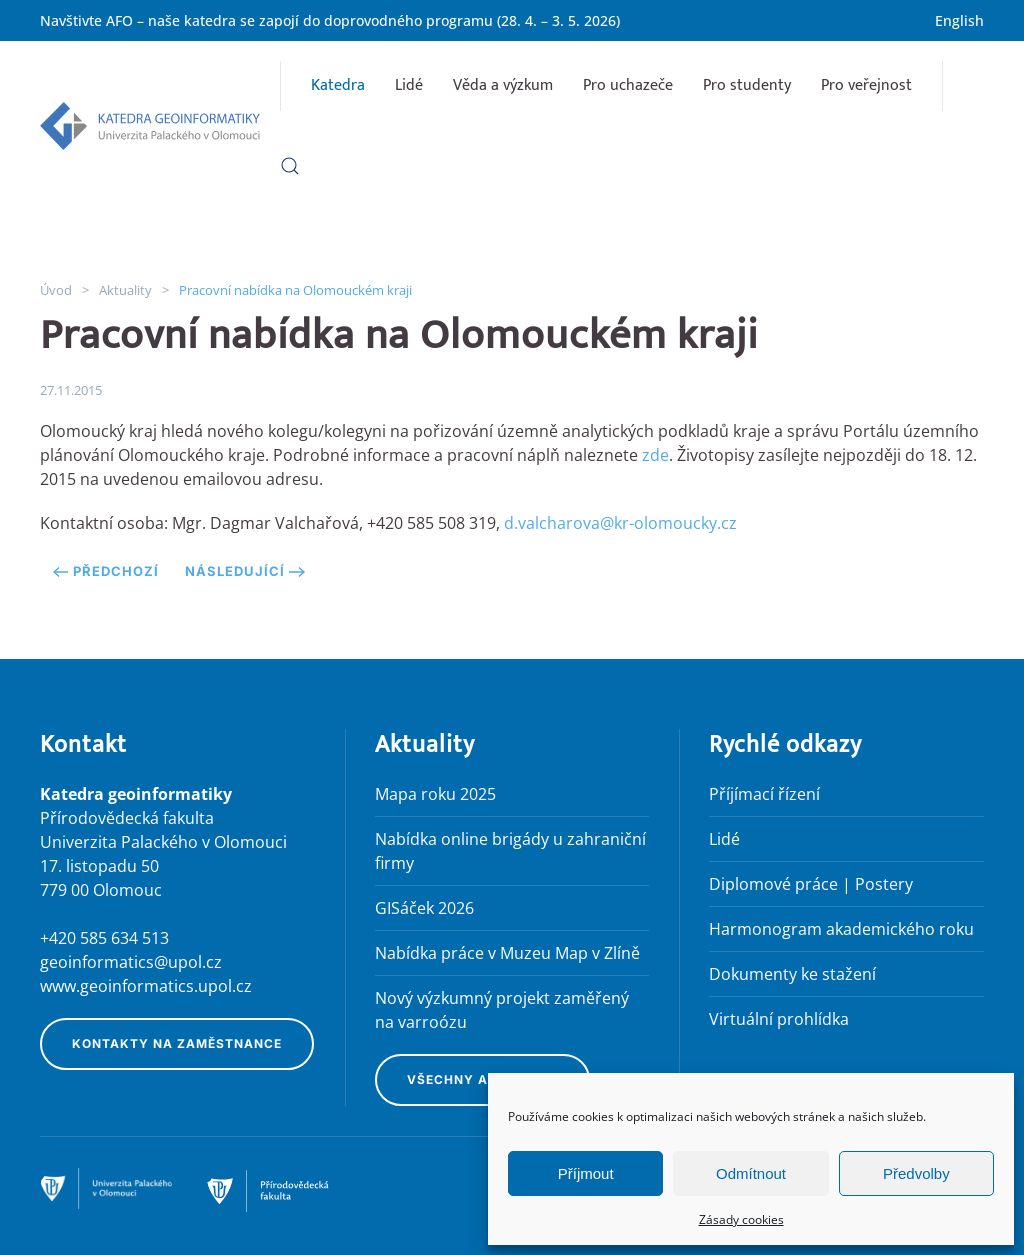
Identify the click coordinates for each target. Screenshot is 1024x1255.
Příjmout (586, 1173)
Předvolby (916, 1173)
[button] (290, 166)
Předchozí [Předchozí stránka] (106, 571)
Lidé (409, 85)
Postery (884, 884)
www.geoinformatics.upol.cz (146, 986)
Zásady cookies (741, 1219)
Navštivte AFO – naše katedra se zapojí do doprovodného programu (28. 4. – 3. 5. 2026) (330, 20)
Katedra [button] (338, 85)
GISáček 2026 (424, 908)
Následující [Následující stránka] (245, 571)
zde (655, 455)
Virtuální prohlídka (779, 1019)
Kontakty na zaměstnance (177, 1043)
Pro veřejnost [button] (866, 85)
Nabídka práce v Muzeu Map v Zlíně (507, 953)
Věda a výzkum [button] (503, 85)
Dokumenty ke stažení (792, 974)
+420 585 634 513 (104, 938)
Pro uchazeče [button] (628, 85)
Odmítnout (751, 1173)
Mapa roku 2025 (435, 794)
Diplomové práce (773, 884)
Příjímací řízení (764, 794)
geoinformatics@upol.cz (131, 962)
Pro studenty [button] (747, 85)
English (959, 20)
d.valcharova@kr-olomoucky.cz (620, 523)
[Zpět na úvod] (150, 126)
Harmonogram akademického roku (841, 929)
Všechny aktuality (482, 1079)
